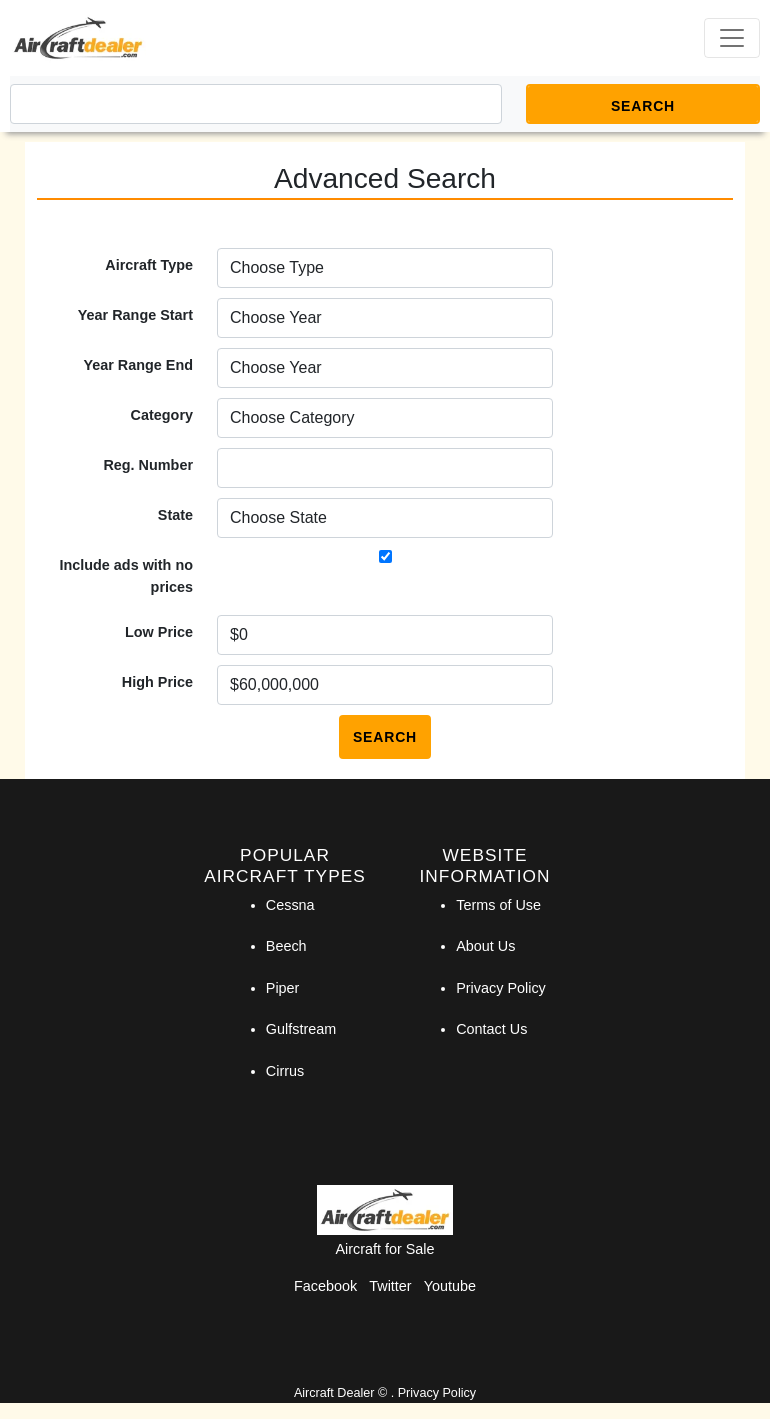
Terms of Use (498, 905)
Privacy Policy (501, 988)
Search (385, 737)
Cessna (290, 905)
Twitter (390, 1286)
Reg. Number (148, 465)
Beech (286, 946)
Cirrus (285, 1071)
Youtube (450, 1286)
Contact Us (491, 1029)
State (175, 515)
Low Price (159, 632)
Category (162, 415)
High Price (157, 682)
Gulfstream (301, 1029)
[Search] (256, 104)
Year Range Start (135, 315)
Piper (283, 988)
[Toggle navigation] (732, 38)
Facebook (325, 1286)
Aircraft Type (149, 265)
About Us (485, 946)
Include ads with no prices (126, 576)
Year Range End (138, 365)
